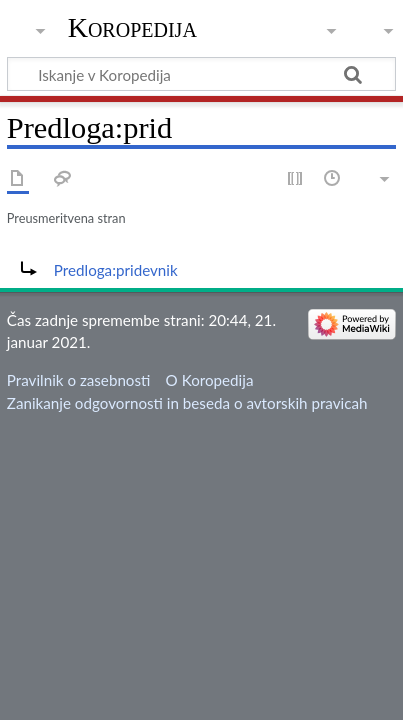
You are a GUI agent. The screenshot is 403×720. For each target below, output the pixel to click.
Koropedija (132, 27)
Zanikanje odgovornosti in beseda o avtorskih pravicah (187, 403)
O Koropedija (210, 380)
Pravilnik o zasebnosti (79, 380)
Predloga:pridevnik (116, 270)
